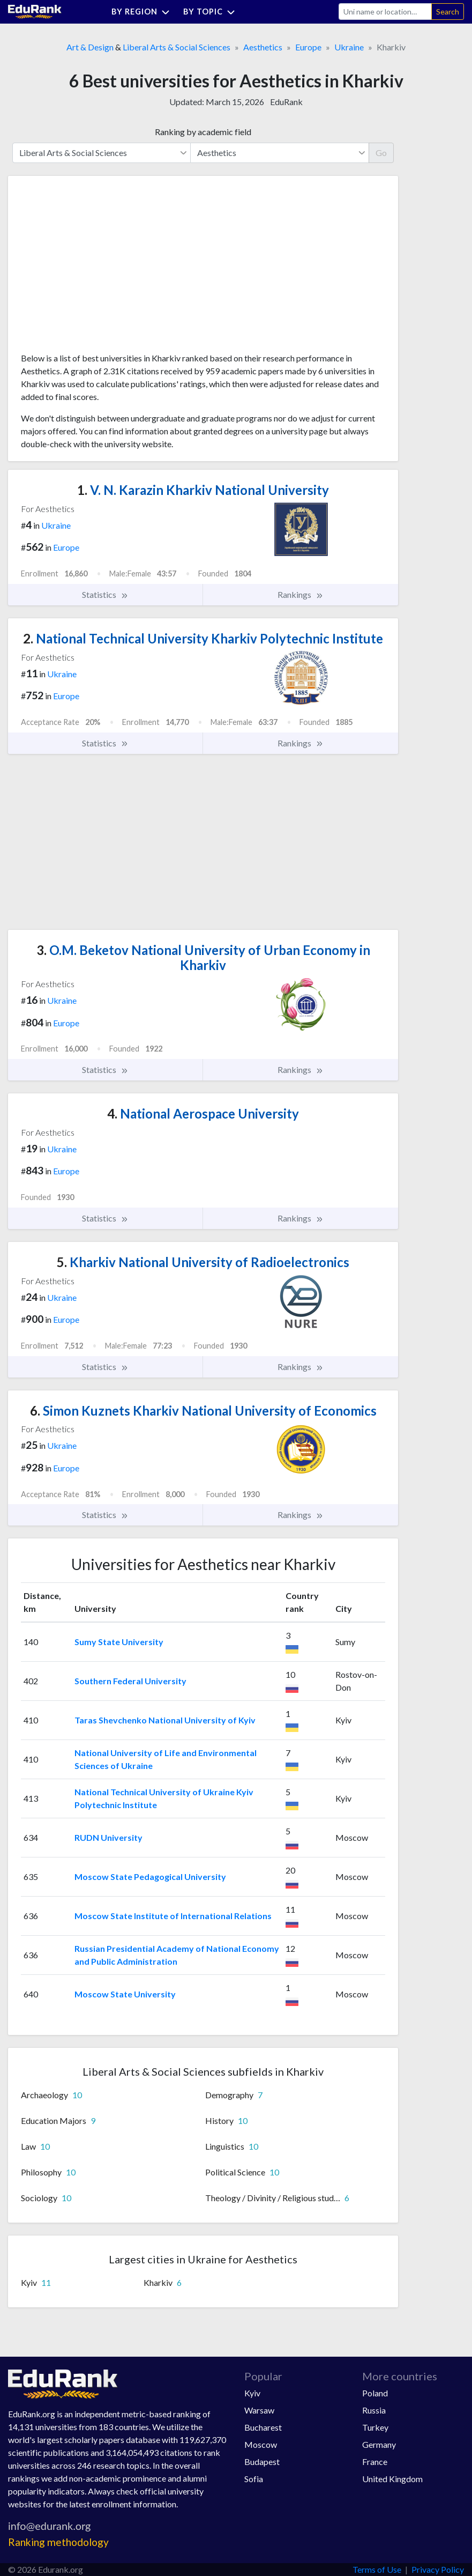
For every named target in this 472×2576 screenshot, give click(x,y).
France (374, 2461)
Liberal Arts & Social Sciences (176, 47)
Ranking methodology (58, 2542)
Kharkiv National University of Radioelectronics (203, 1262)
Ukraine (349, 47)
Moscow (260, 2444)
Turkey (375, 2427)
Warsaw (259, 2410)
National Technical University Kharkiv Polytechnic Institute (203, 638)
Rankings (301, 594)
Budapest (262, 2461)
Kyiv (252, 2393)
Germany (379, 2444)
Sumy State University (118, 1642)
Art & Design (90, 47)
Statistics (105, 594)
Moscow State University (125, 1994)
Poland (375, 2393)
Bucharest (263, 2427)
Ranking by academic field (203, 132)
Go (381, 152)
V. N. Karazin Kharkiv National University (203, 490)
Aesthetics (262, 47)
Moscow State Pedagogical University (150, 1876)
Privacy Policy (437, 2569)
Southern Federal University (130, 1681)
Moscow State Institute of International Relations (173, 1916)
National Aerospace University (203, 1113)
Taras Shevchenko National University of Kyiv (165, 1720)
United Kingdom (392, 2479)
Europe (308, 47)
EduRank (286, 102)
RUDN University (108, 1837)
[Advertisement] (101, 268)
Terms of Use (377, 2569)
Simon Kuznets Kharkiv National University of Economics (203, 1410)
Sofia (253, 2479)
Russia (374, 2410)
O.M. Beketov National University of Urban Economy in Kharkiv (203, 957)
